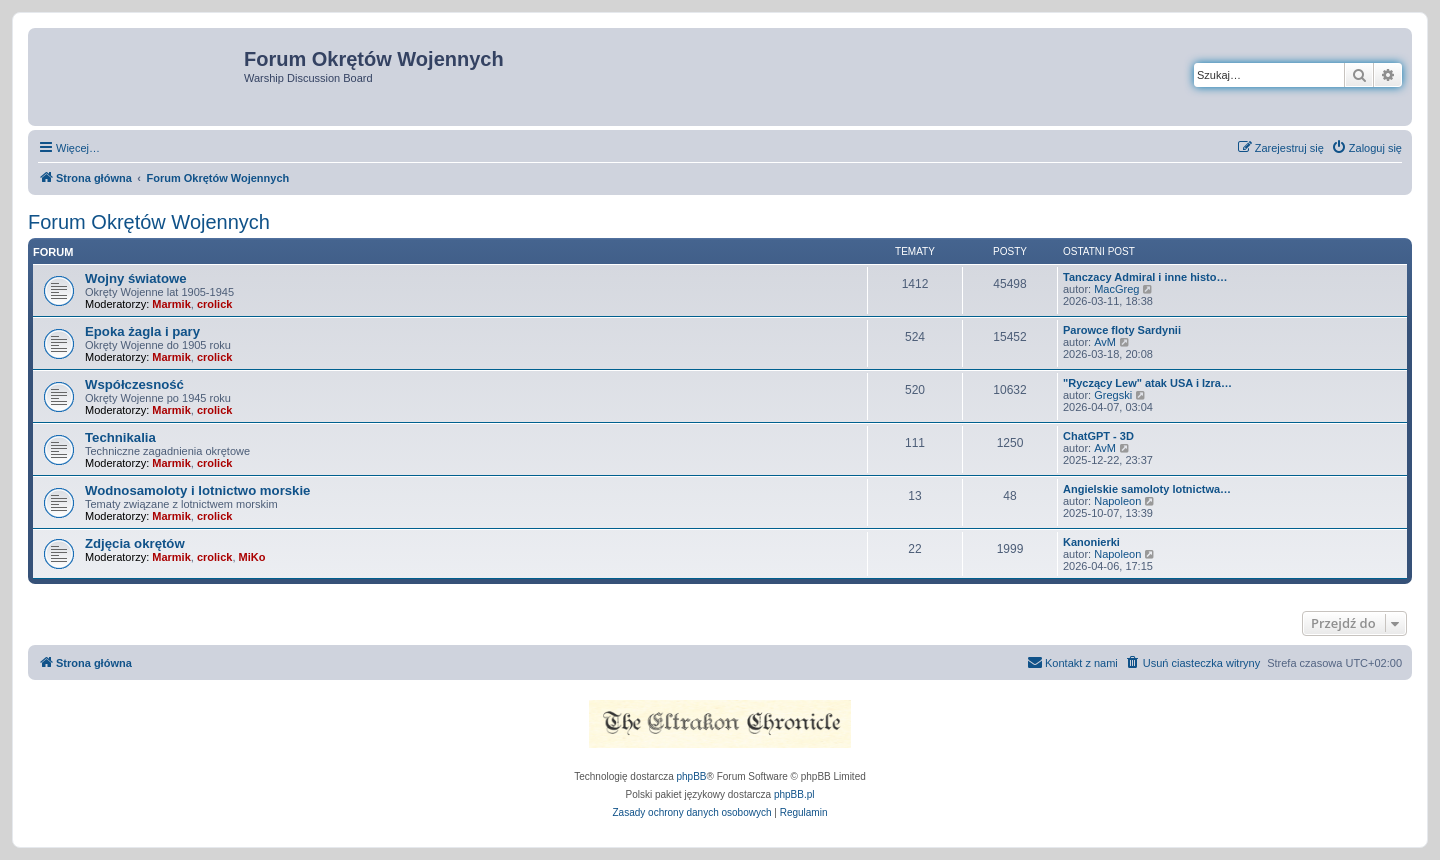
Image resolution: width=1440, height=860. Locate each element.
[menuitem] (1366, 148)
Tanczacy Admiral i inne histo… (1145, 277)
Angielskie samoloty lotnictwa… (1147, 489)
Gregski (1113, 395)
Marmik (171, 304)
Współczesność (134, 384)
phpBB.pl (794, 794)
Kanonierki (1091, 542)
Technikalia (120, 437)
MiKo (252, 557)
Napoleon (1117, 501)
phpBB (692, 776)
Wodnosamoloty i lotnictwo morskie (197, 490)
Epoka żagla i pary (142, 331)
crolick (214, 304)
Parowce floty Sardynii (1122, 330)
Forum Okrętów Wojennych (149, 222)
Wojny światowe (136, 278)
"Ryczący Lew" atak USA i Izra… (1147, 383)
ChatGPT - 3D (1098, 436)
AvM (1105, 342)
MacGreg (1116, 289)
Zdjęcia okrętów (135, 543)
